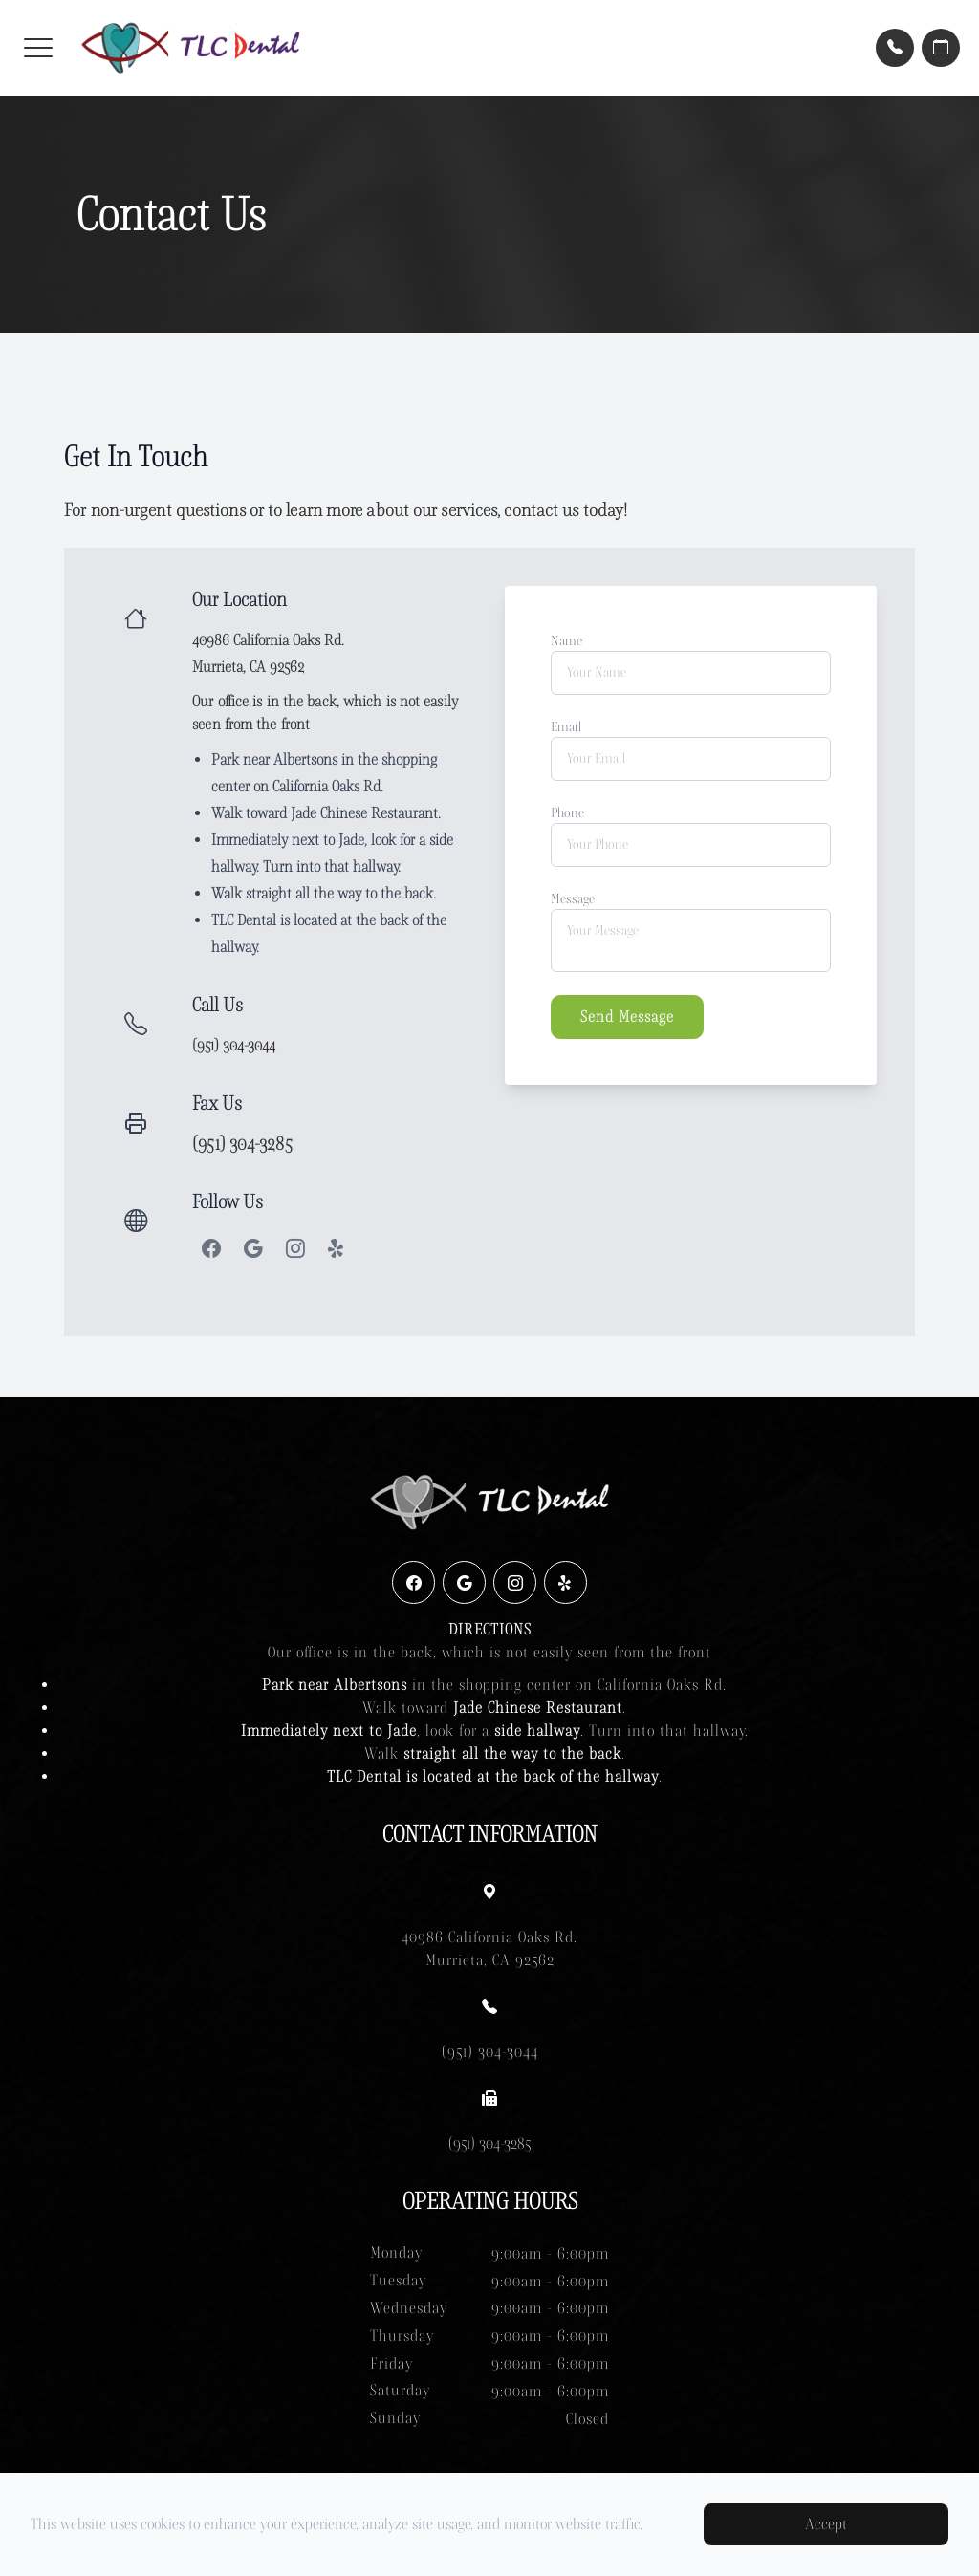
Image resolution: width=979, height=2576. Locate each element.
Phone (567, 813)
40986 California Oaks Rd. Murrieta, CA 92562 (489, 1948)
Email (566, 727)
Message (573, 899)
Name (566, 641)
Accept (826, 2524)
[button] (38, 47)
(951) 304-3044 (233, 1045)
